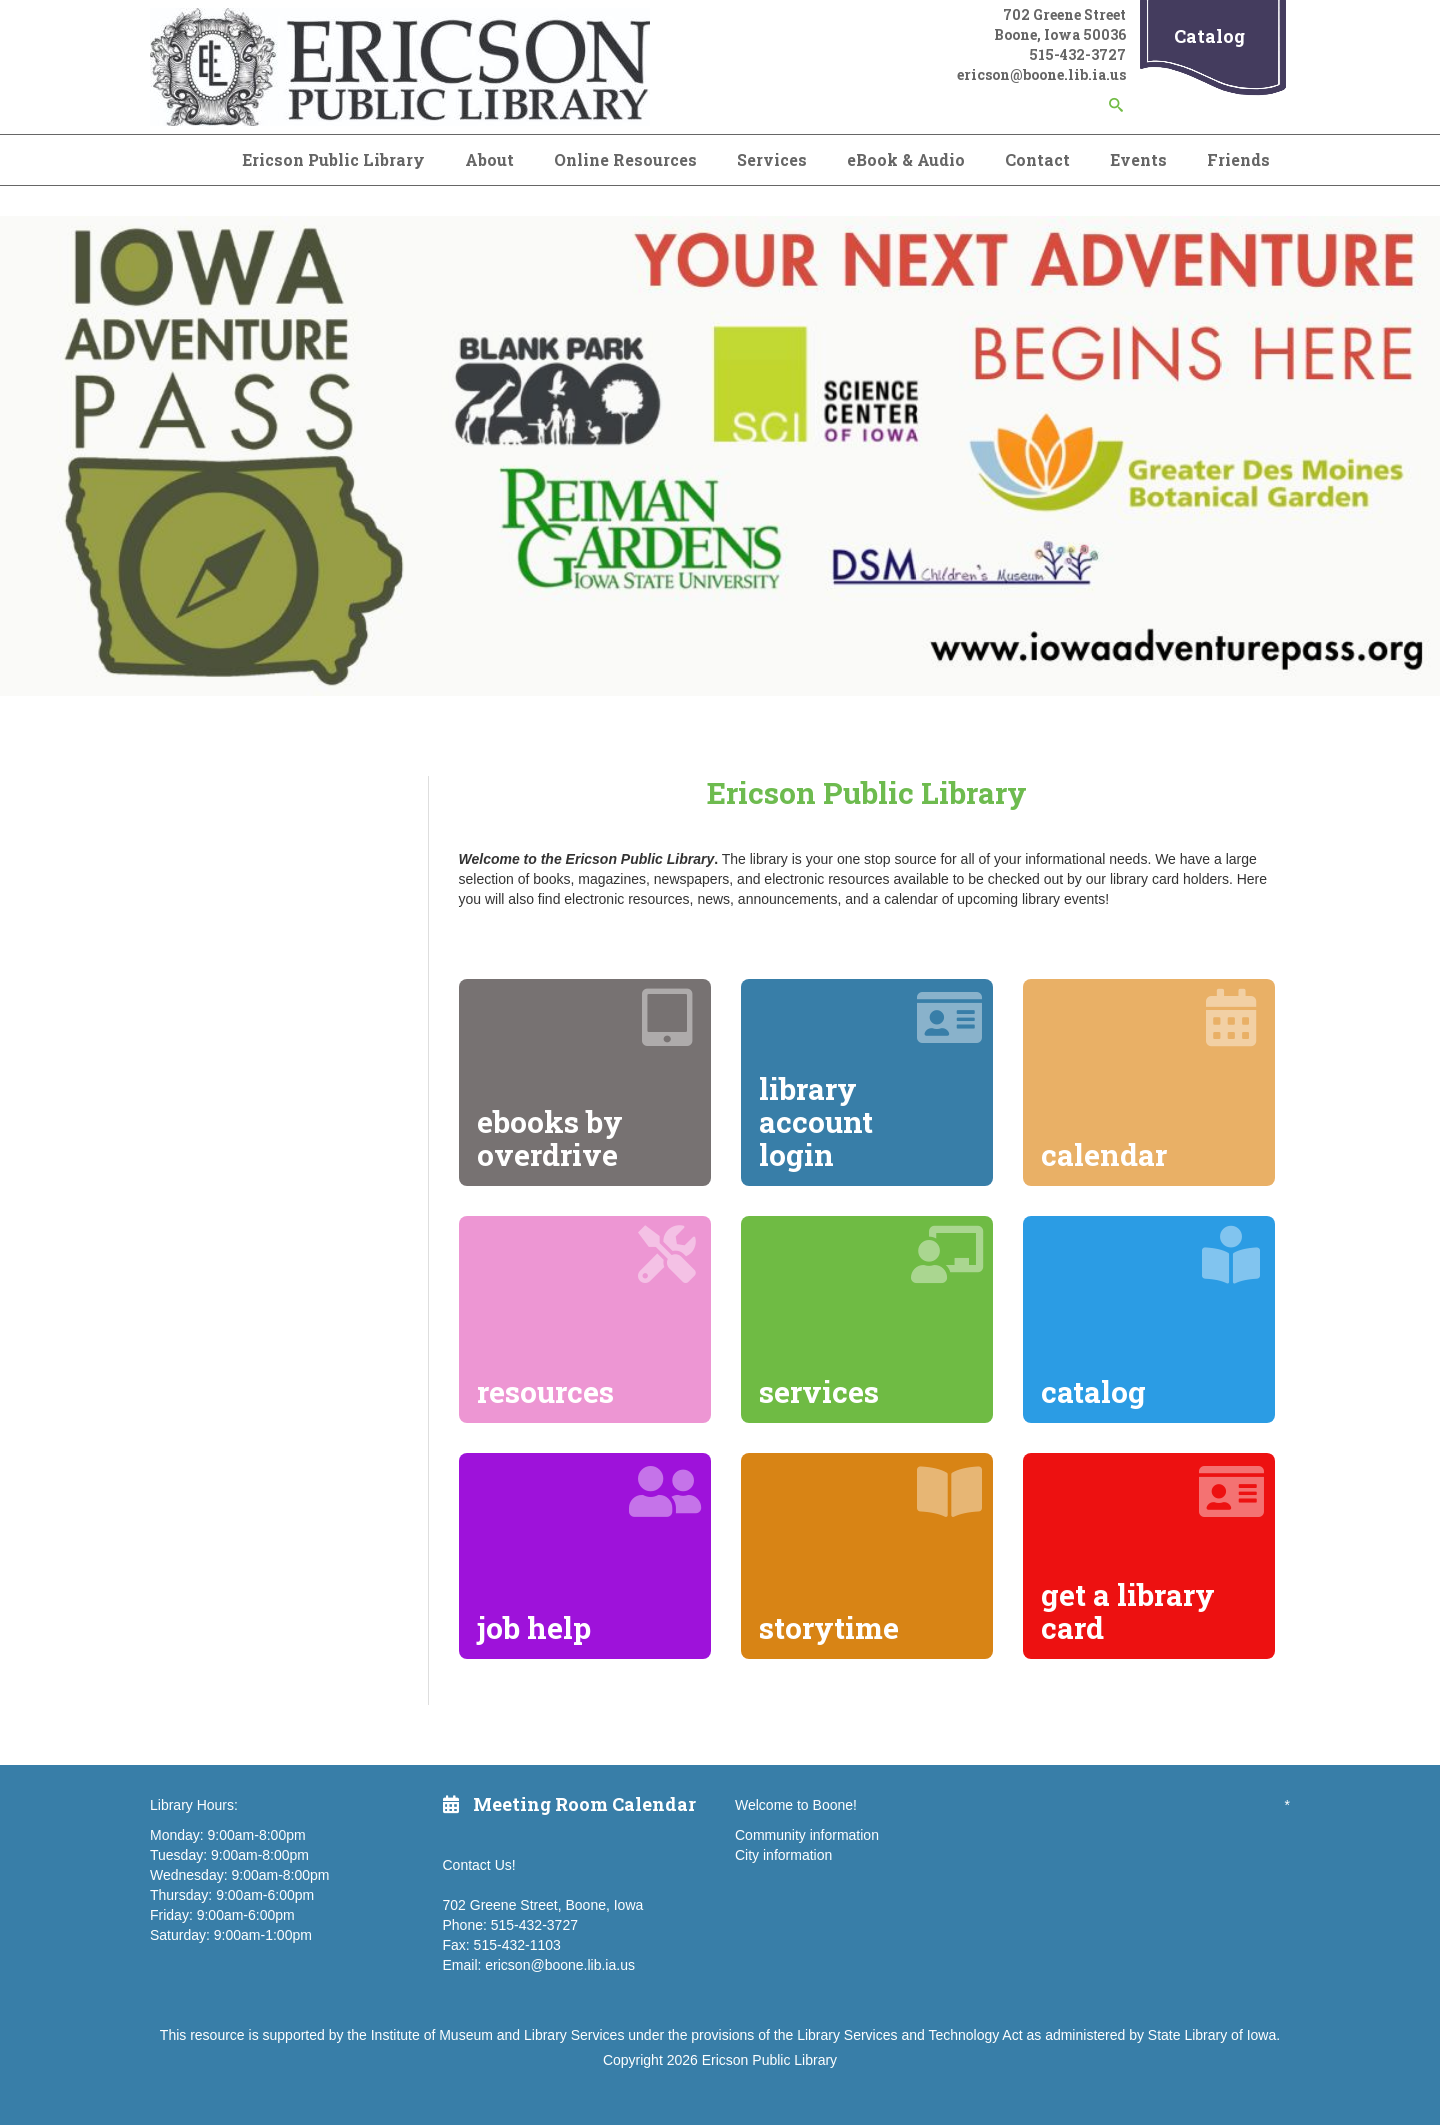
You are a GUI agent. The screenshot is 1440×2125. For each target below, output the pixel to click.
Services (772, 159)
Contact (1037, 159)
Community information (807, 1835)
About (489, 159)
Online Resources (625, 159)
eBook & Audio (906, 159)
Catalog (1209, 36)
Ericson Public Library (333, 159)
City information (783, 1855)
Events (1138, 159)
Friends (1238, 159)
